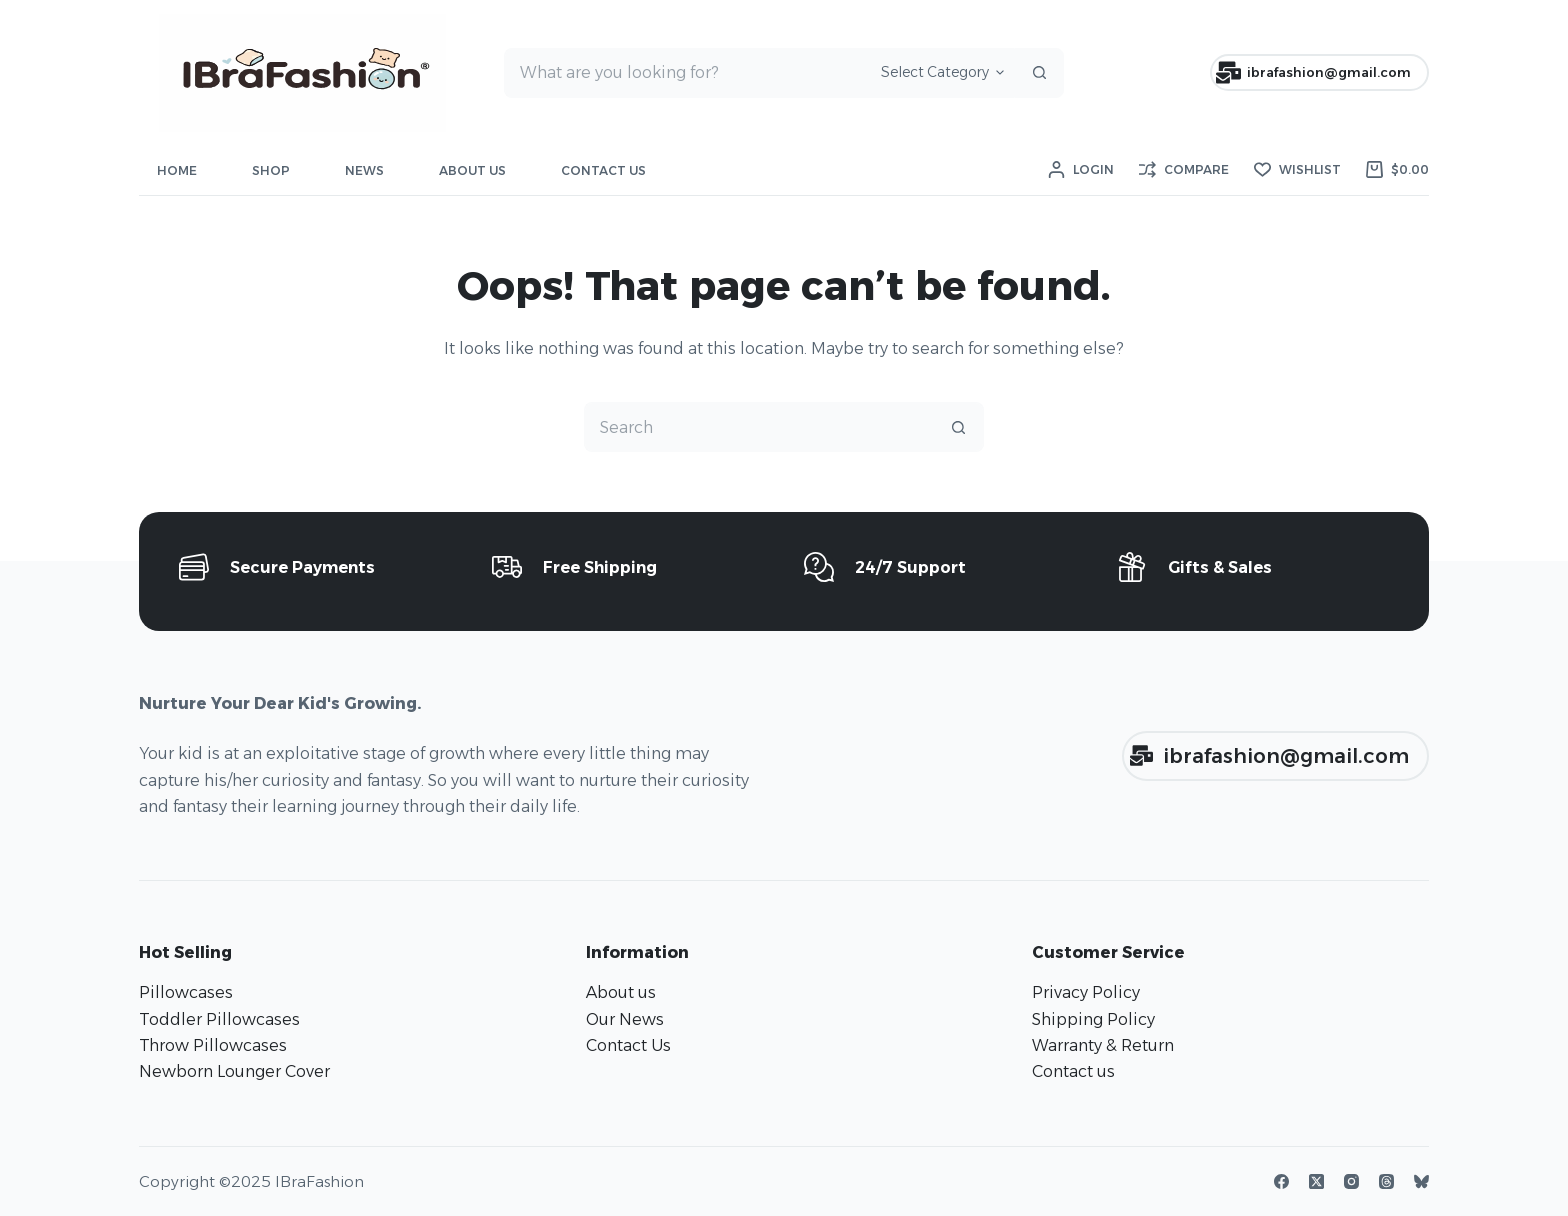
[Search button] (1039, 73)
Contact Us (603, 170)
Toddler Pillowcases (219, 1019)
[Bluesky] (1421, 1181)
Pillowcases (186, 992)
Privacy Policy (1086, 992)
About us (621, 992)
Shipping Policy (1093, 1019)
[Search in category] (939, 73)
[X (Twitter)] (1316, 1181)
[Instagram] (1351, 1181)
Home (177, 170)
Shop (271, 170)
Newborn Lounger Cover (234, 1071)
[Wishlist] (1297, 170)
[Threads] (1386, 1181)
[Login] (1081, 170)
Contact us (1073, 1071)
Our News (625, 1019)
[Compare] (1184, 170)
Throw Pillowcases (213, 1045)
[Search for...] (685, 73)
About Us (472, 170)
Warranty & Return (1103, 1045)
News (364, 170)
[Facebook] (1281, 1181)
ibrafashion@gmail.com (1314, 72)
